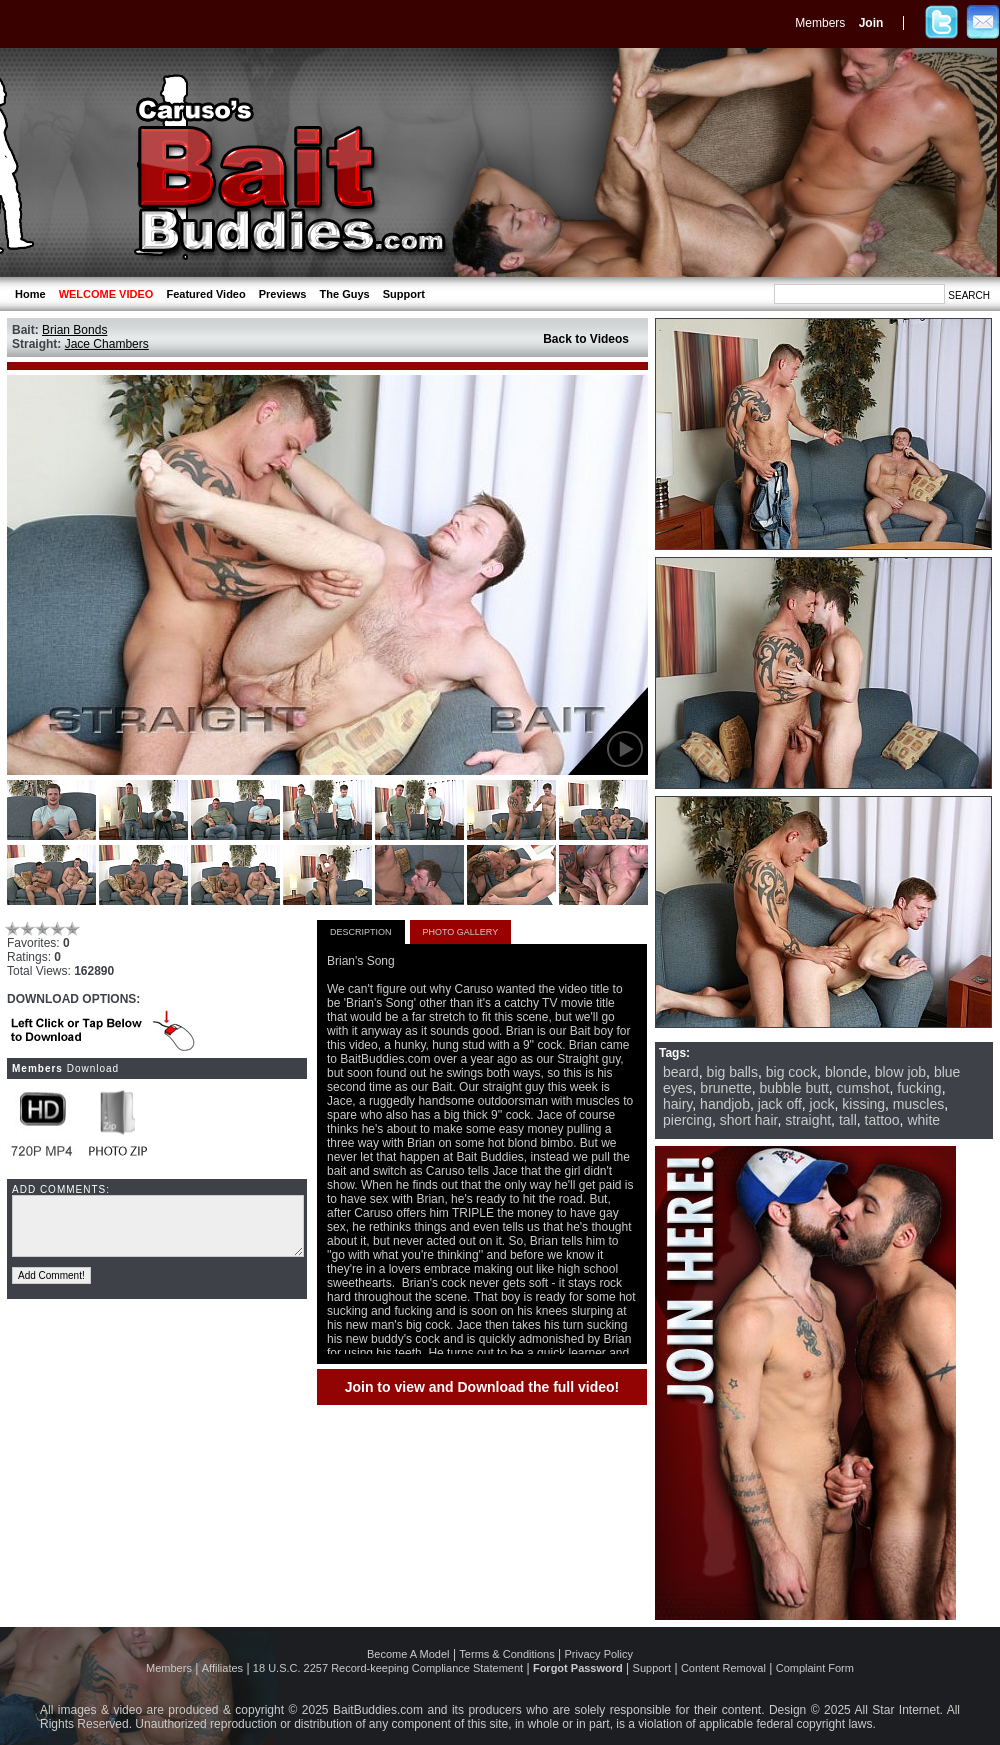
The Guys (345, 294)
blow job (900, 1072)
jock (822, 1104)
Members (820, 23)
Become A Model (408, 1654)
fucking (919, 1088)
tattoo (882, 1120)
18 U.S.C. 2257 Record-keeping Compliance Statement (388, 1668)
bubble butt (794, 1088)
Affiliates (222, 1668)
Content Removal (723, 1668)
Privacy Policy (599, 1654)
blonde (846, 1072)
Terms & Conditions (506, 1654)
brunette (725, 1088)
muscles (918, 1104)
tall (848, 1120)
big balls (732, 1072)
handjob (725, 1104)
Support (404, 294)
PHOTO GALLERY (461, 932)
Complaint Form (815, 1668)
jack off (780, 1104)
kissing (863, 1104)
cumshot (863, 1088)
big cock (791, 1072)
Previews (283, 294)
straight (808, 1120)
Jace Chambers (107, 344)
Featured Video (205, 294)
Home (30, 294)
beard (681, 1072)
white (923, 1120)
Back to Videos (586, 339)
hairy (677, 1104)
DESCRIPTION (361, 932)
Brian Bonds (74, 330)
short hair (749, 1120)
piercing (687, 1120)
